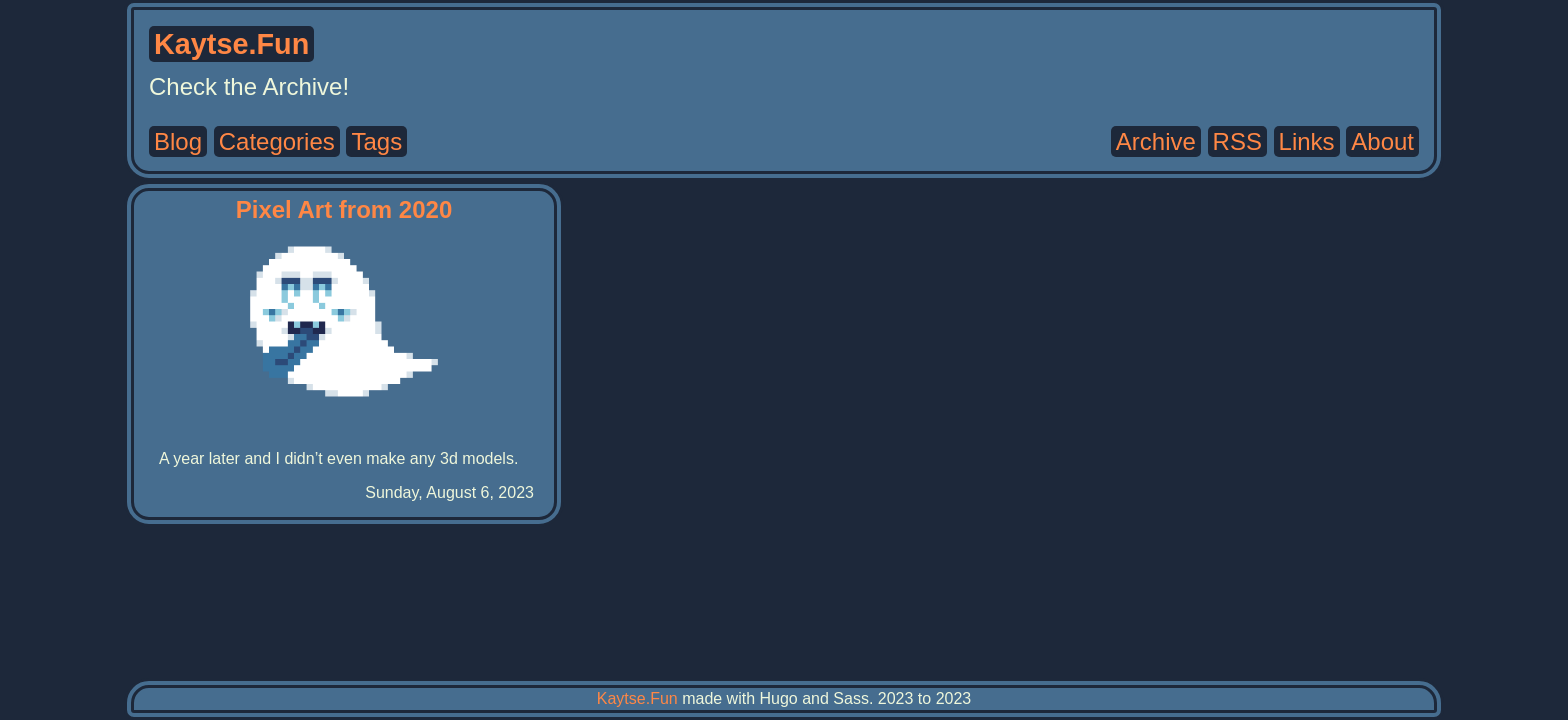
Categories (277, 141)
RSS (1237, 141)
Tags (376, 141)
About (1382, 141)
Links (1307, 141)
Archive (1156, 141)
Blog (178, 141)
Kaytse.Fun (637, 698)
